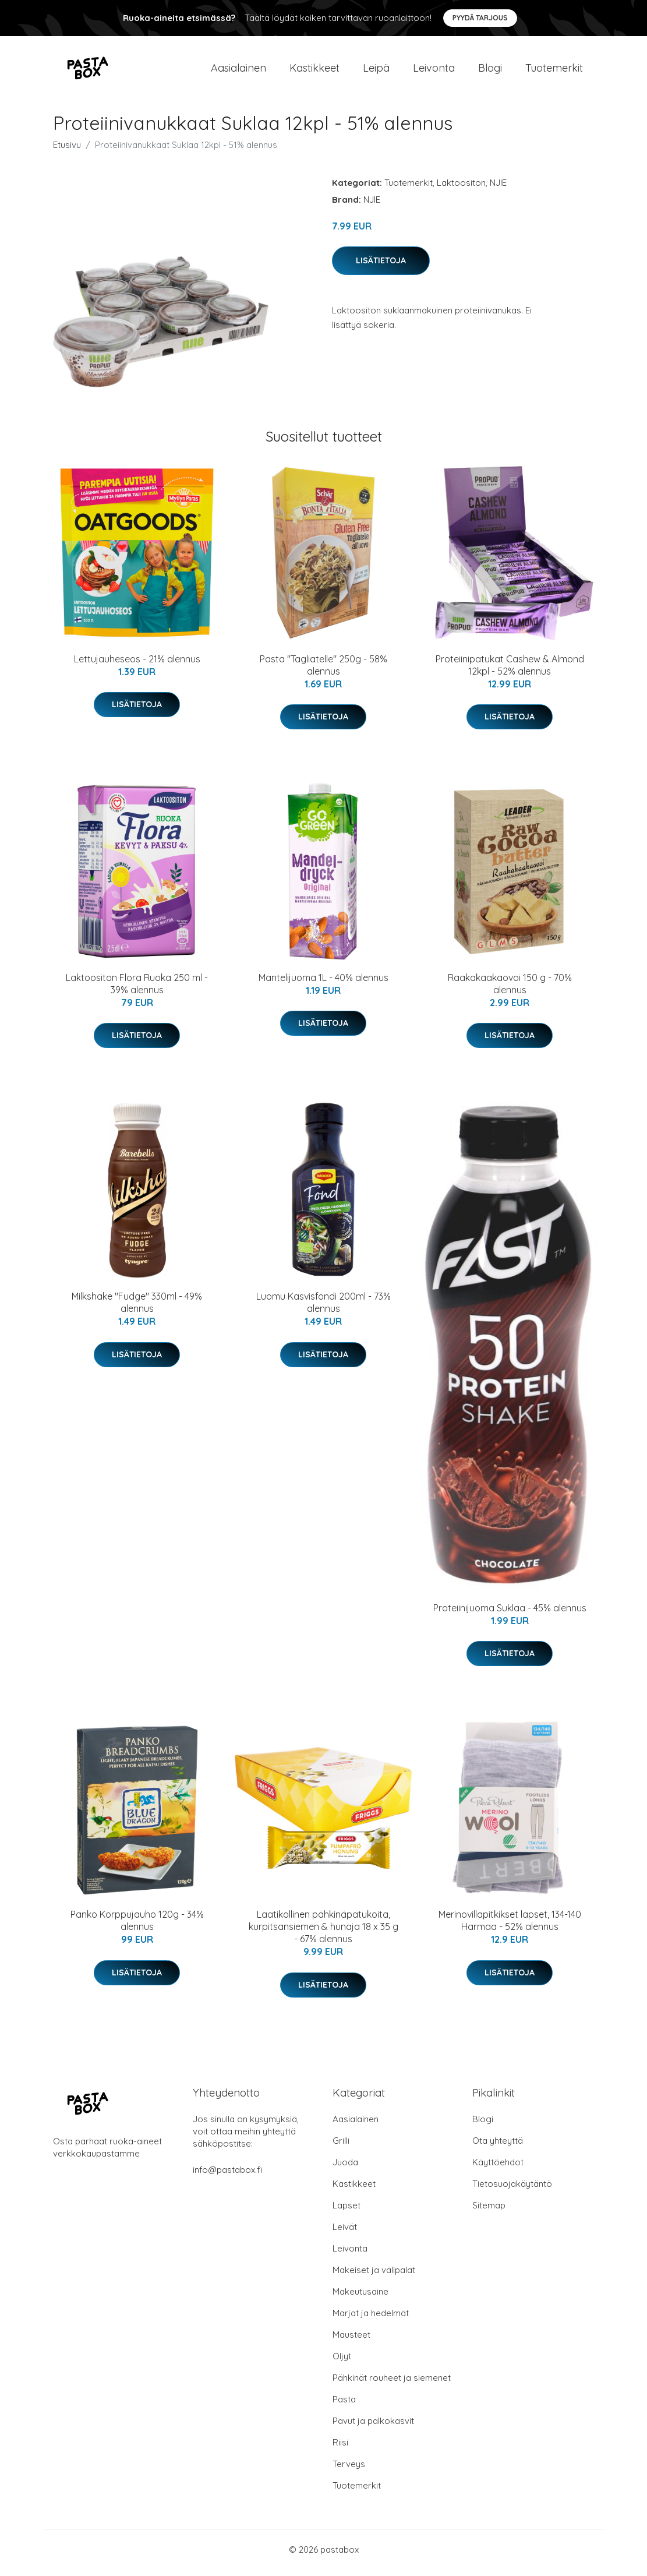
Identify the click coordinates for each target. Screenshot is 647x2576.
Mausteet (351, 2340)
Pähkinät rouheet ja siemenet (392, 2384)
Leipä (376, 70)
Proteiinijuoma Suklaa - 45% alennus (509, 1613)
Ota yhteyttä (497, 2146)
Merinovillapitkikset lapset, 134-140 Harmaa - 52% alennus (510, 1927)
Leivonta (434, 70)
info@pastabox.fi (227, 2176)
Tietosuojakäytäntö (512, 2190)
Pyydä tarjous (480, 17)
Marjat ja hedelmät (371, 2319)
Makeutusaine (360, 2297)
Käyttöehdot (498, 2168)
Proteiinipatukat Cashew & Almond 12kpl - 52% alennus (510, 671)
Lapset (346, 2211)
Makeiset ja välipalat (374, 2276)
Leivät (345, 2233)
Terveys (349, 2470)
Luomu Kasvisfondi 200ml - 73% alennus (323, 1309)
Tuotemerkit (554, 70)
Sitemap (488, 2211)
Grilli (341, 2146)
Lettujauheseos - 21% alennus (137, 665)
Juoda (345, 2168)
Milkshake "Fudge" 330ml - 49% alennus (137, 1309)
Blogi (490, 70)
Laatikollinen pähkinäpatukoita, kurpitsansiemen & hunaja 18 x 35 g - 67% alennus (323, 1933)
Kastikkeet (314, 70)
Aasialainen (238, 70)
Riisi (340, 2448)
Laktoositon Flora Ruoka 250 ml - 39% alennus (137, 989)
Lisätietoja (381, 266)
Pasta (344, 2405)
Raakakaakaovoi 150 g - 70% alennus (510, 989)
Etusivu (67, 150)
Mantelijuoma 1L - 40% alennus (323, 983)
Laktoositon (461, 188)
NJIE (498, 188)
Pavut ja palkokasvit (373, 2427)
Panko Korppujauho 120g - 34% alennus (137, 1927)
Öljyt (342, 2362)
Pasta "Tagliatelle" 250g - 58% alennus (323, 671)
